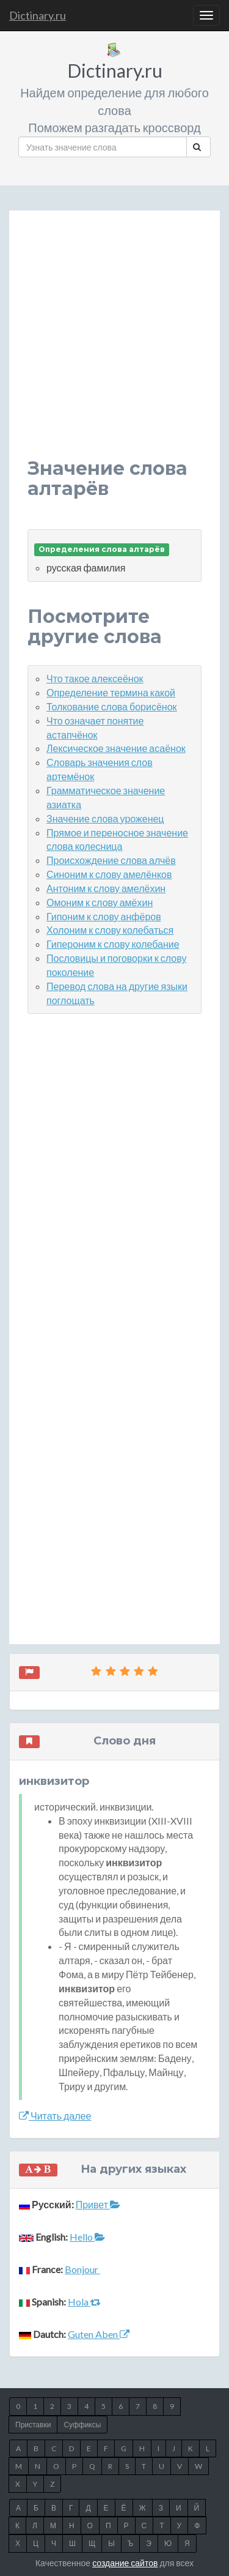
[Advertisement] (114, 343)
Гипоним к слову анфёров (103, 916)
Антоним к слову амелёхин (105, 888)
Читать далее (55, 2115)
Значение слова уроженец (105, 818)
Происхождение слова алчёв (111, 860)
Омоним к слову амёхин (99, 902)
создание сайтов (125, 2563)
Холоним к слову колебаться (109, 930)
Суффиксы (82, 2424)
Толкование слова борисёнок (111, 706)
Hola (84, 2301)
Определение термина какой (110, 692)
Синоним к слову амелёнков (109, 874)
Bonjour (82, 2269)
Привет (98, 2204)
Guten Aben (98, 2334)
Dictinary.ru (37, 15)
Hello (87, 2237)
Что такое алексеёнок (95, 678)
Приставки (33, 2424)
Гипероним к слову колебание (113, 944)
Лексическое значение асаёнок (116, 748)
